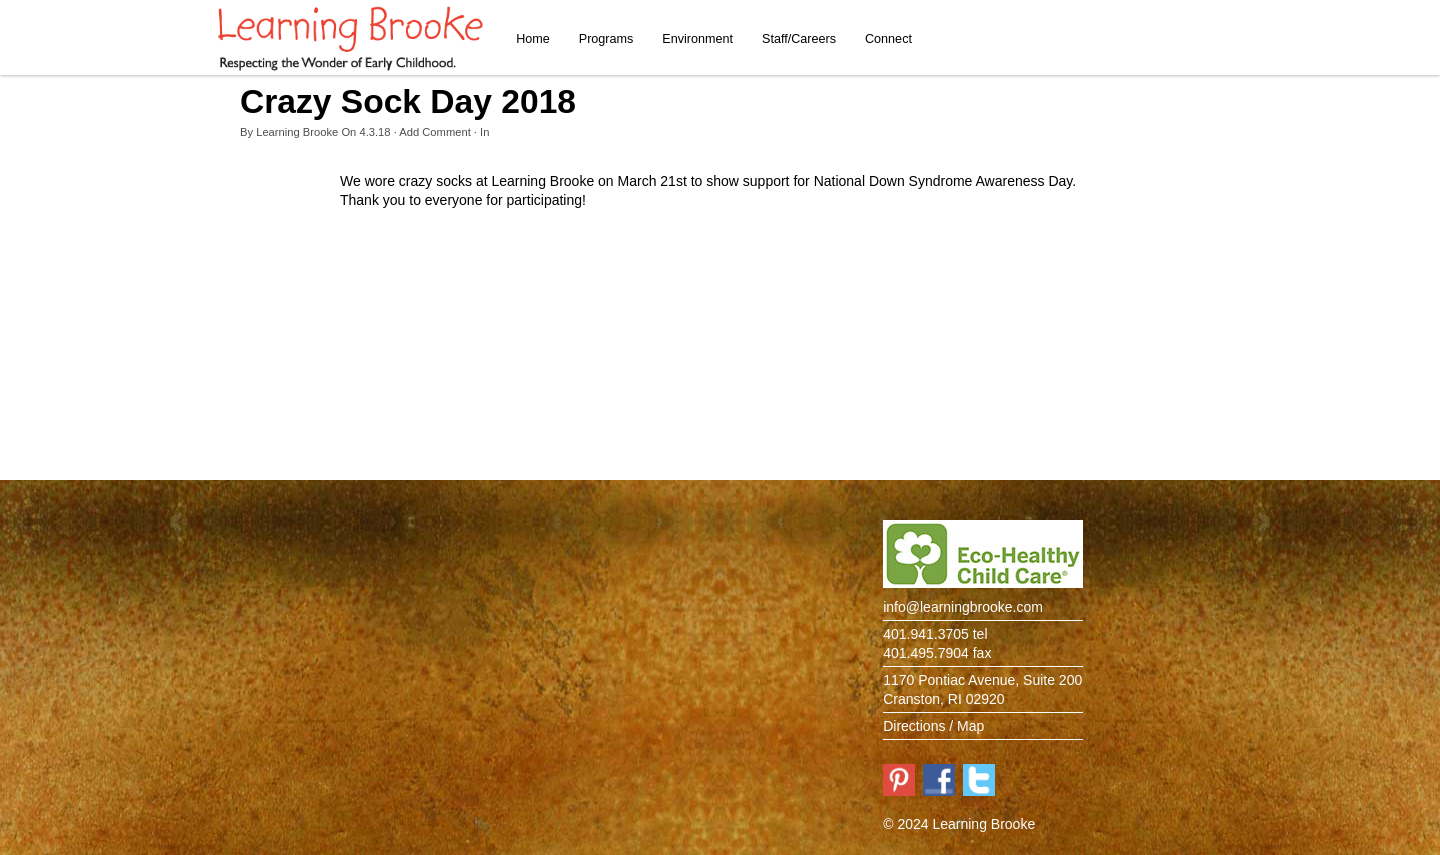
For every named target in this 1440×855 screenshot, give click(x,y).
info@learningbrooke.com (963, 607)
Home (533, 39)
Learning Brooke (297, 132)
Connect (888, 39)
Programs (606, 39)
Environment (697, 39)
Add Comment (435, 132)
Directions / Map (933, 726)
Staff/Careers (799, 39)
